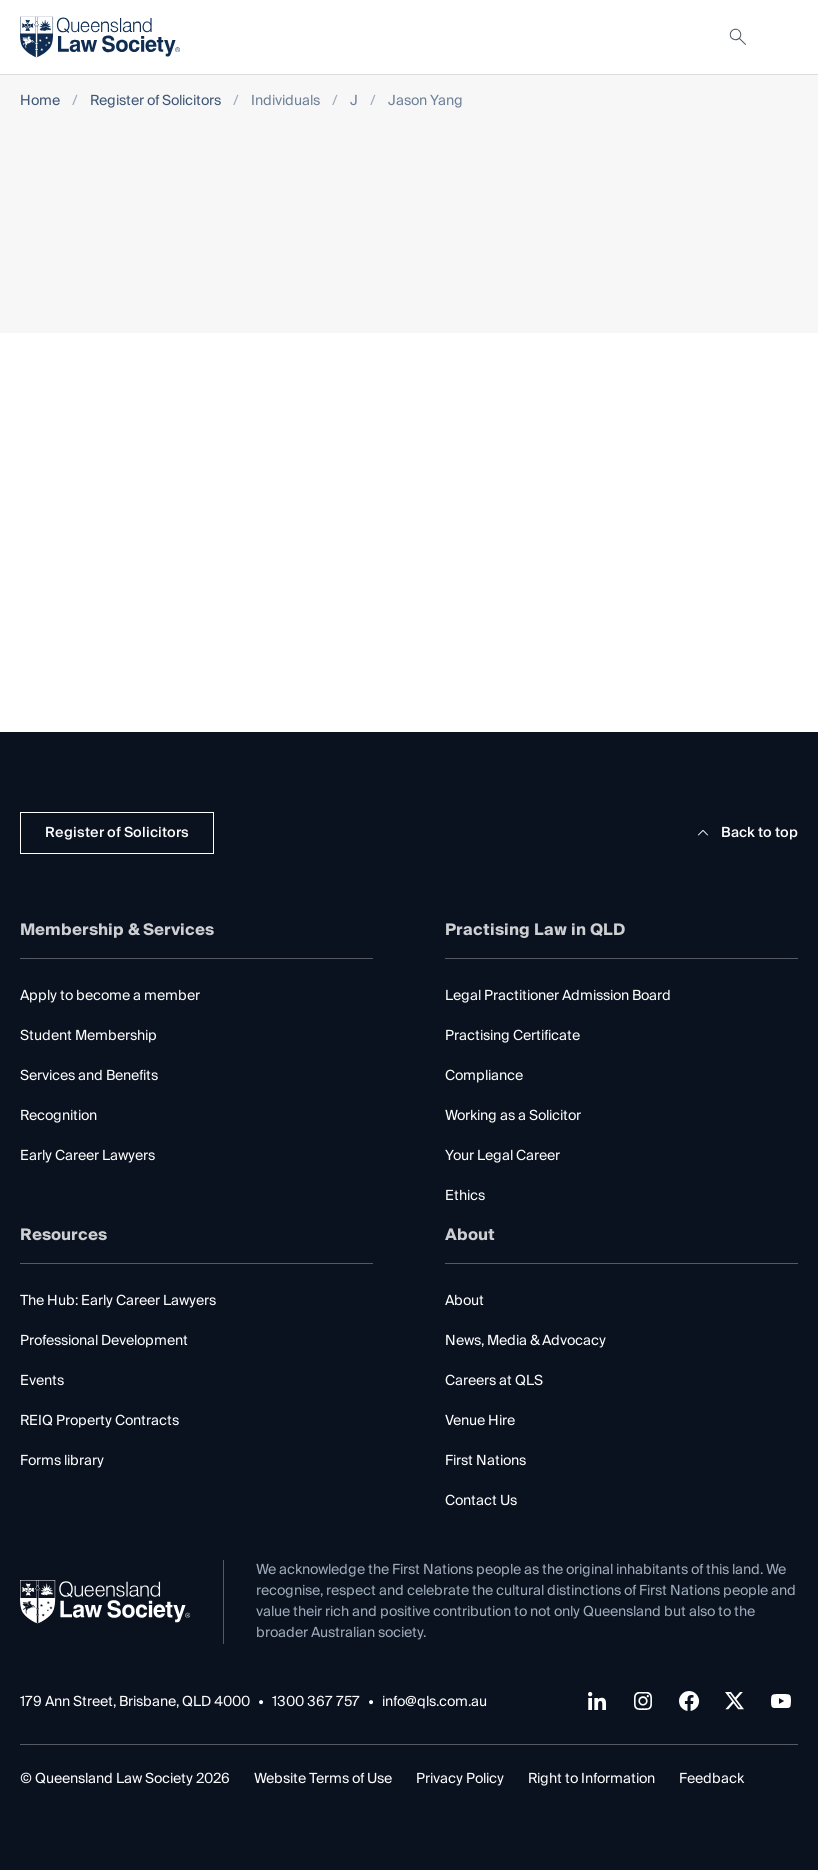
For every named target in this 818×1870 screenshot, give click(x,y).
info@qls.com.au (434, 1702)
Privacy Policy (460, 1779)
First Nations (485, 1461)
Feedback (711, 1779)
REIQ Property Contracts (99, 1421)
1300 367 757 (316, 1702)
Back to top (744, 833)
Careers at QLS (494, 1381)
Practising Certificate (512, 1036)
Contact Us (481, 1501)
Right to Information (591, 1779)
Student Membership (88, 1036)
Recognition (58, 1116)
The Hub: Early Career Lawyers (118, 1301)
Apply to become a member (110, 996)
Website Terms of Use (323, 1779)
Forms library (62, 1461)
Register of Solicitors (155, 101)
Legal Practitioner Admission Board (558, 996)
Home (40, 101)
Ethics (465, 1196)
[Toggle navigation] (782, 37)
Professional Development (104, 1341)
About (464, 1301)
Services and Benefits (89, 1076)
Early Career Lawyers (87, 1156)
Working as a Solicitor (513, 1116)
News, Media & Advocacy (525, 1341)
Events (42, 1381)
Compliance (484, 1076)
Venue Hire (480, 1421)
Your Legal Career (502, 1156)
